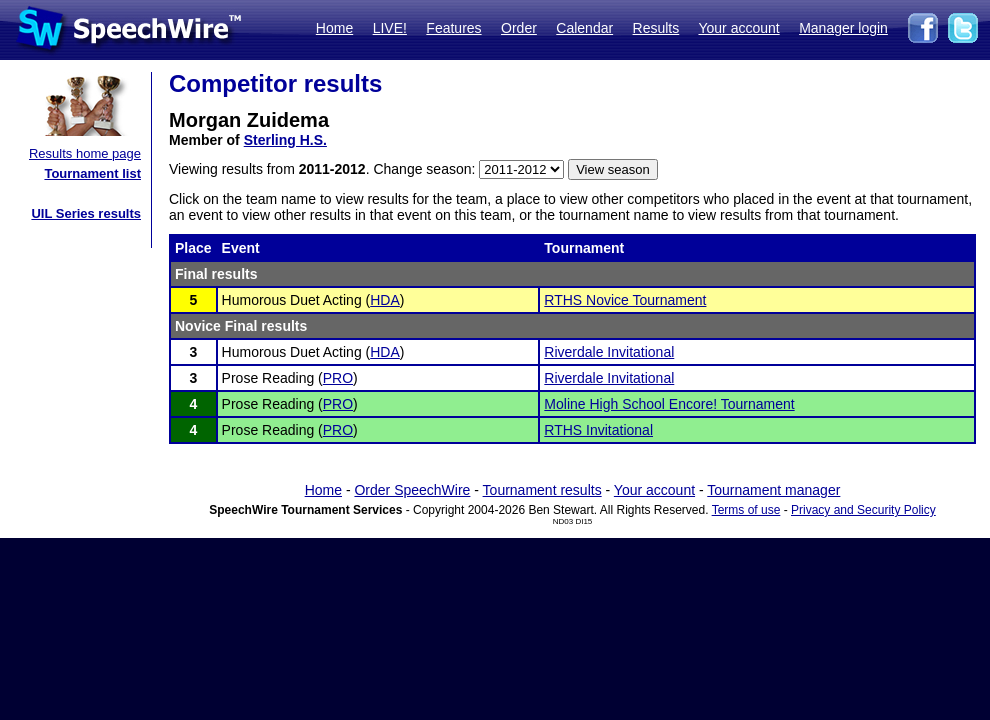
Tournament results (542, 490)
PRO (338, 378)
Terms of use (746, 510)
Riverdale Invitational (609, 352)
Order (519, 28)
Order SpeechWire (412, 490)
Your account (738, 28)
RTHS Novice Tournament (625, 300)
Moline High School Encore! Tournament (669, 404)
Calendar (584, 28)
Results (656, 28)
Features (453, 28)
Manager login (843, 28)
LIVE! (390, 28)
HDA (385, 300)
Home (334, 28)
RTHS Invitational (598, 430)
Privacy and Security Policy (863, 510)
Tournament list (92, 173)
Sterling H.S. (285, 140)
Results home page (85, 153)
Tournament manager (773, 490)
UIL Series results (86, 213)
